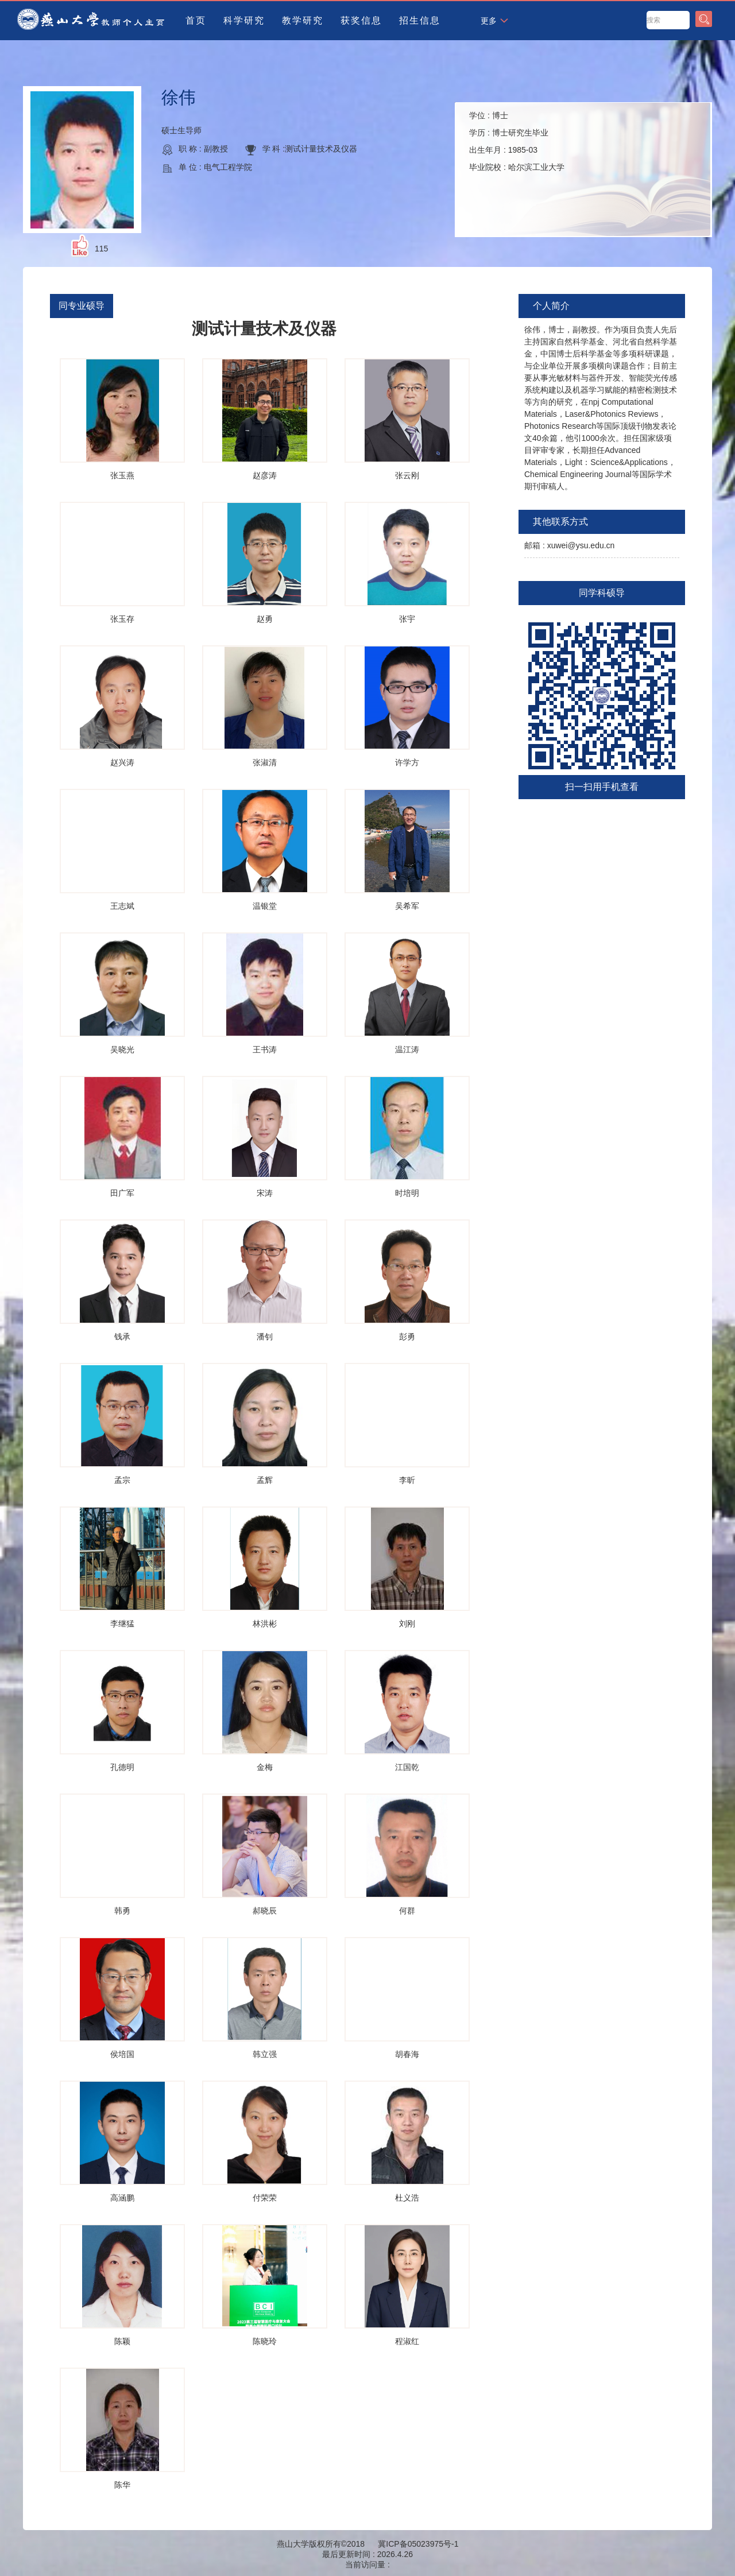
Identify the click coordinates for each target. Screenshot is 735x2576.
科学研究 (244, 20)
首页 (195, 20)
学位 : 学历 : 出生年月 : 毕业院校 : (516, 141)
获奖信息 (361, 20)
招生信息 (419, 20)
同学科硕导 (602, 593)
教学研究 (302, 20)
